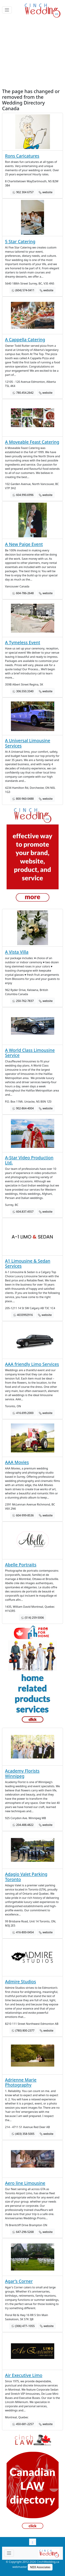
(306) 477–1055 (25, 2326)
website (47, 192)
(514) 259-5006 (34, 1617)
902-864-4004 (25, 1108)
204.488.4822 (24, 1825)
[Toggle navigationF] (9, 2553)
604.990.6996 (24, 495)
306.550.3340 (24, 691)
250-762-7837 (25, 1001)
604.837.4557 (24, 1211)
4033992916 (25, 1315)
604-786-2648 (25, 593)
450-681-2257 (25, 2424)
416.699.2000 (24, 1413)
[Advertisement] (32, 54)
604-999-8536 (25, 1515)
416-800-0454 (25, 1932)
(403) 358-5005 (24, 2134)
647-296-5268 (25, 2232)
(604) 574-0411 (24, 290)
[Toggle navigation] (7, 9)
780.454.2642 (24, 393)
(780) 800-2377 (24, 2030)
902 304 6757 (24, 192)
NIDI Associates (40, 2567)
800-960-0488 (25, 799)
